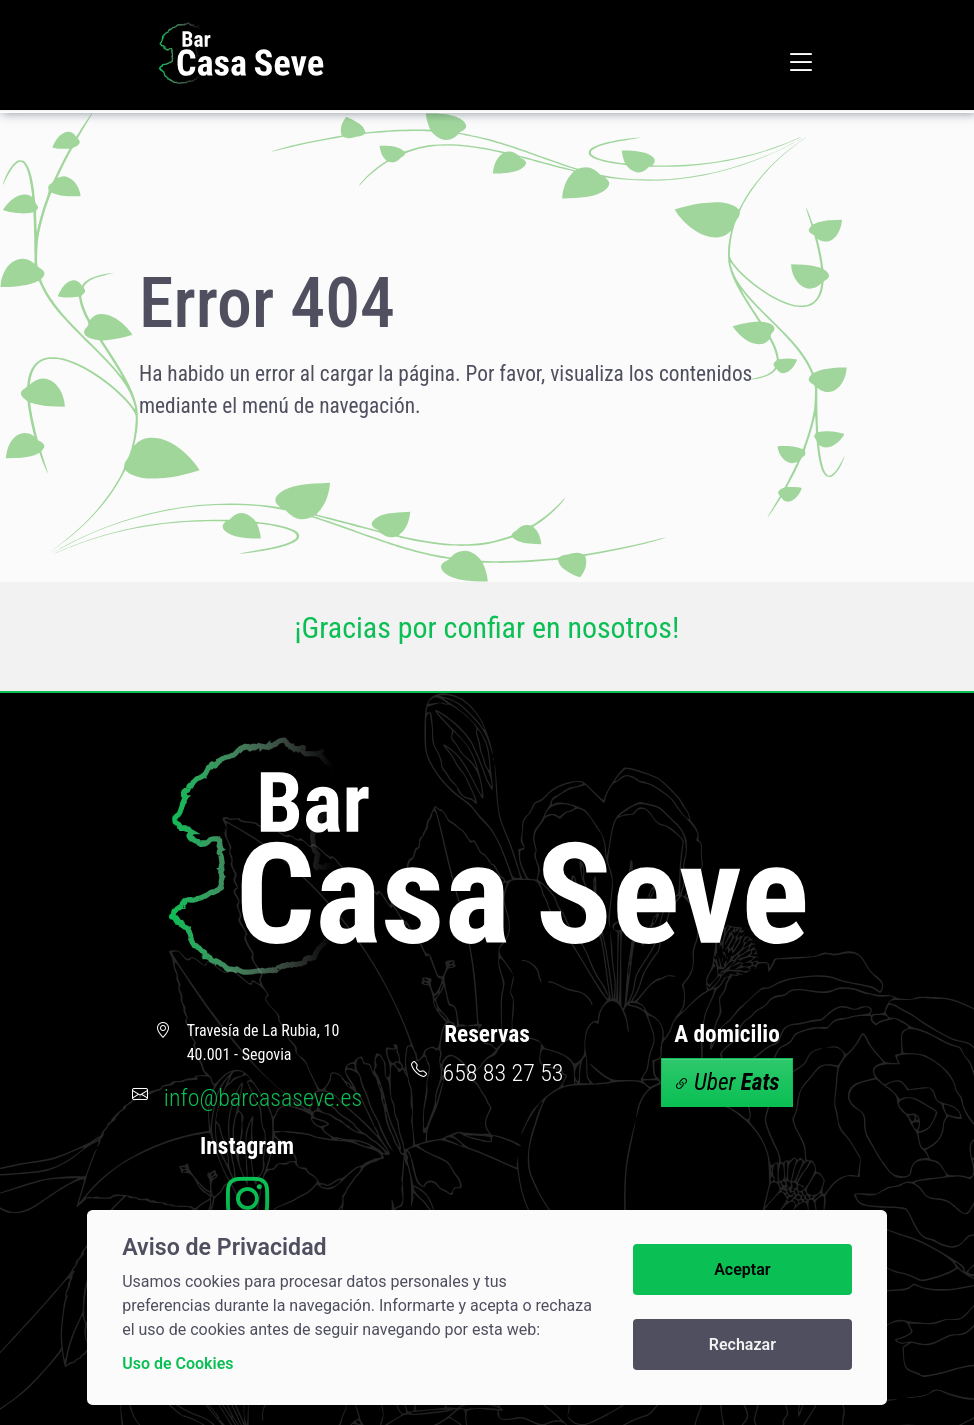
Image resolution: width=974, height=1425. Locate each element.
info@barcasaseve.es (263, 1098)
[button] (801, 61)
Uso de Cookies (177, 1363)
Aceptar (742, 1269)
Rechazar (742, 1344)
